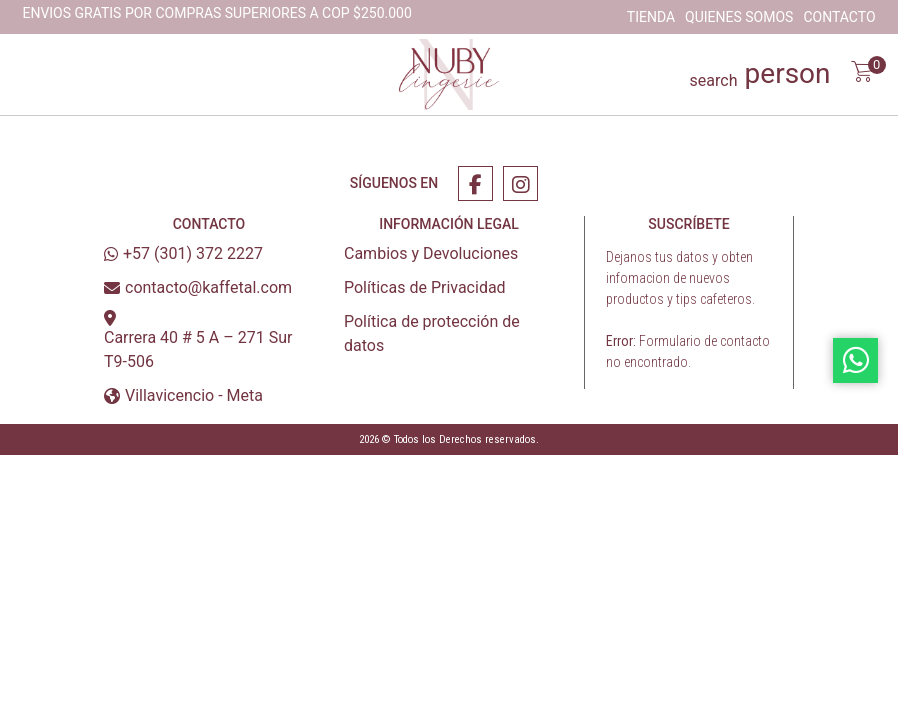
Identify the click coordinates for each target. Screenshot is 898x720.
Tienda (651, 17)
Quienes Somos (739, 17)
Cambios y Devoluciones (431, 253)
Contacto (839, 17)
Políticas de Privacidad (425, 287)
